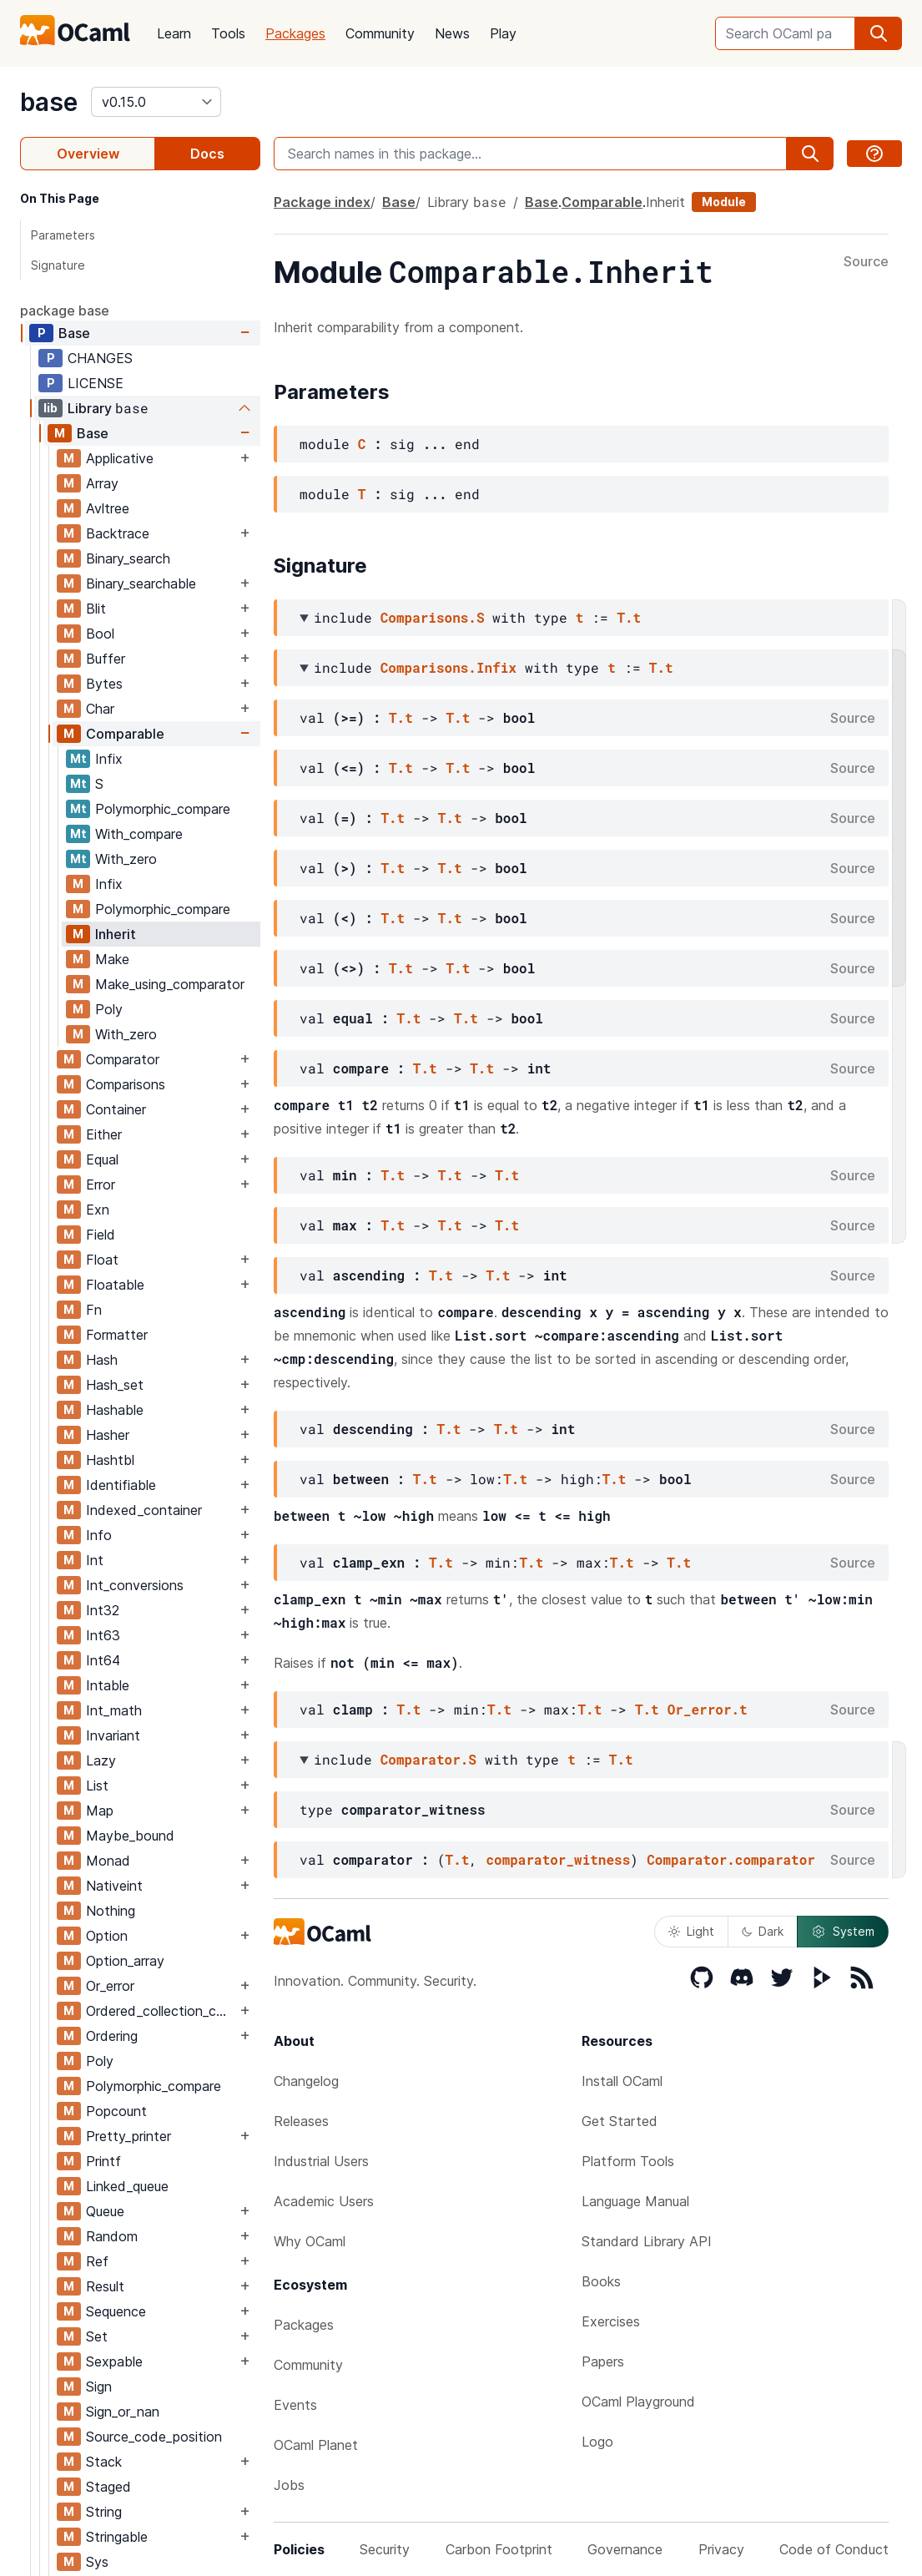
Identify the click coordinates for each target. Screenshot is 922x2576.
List (97, 1785)
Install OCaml (622, 2081)
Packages (295, 33)
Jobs (289, 2485)
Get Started (619, 2121)
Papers (603, 2361)
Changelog (306, 2081)
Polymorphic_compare (162, 809)
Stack (104, 2461)
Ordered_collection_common (161, 2011)
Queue (105, 2211)
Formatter (117, 1334)
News (452, 33)
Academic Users (324, 2201)
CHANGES (100, 358)
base (49, 102)
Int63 (103, 1635)
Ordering (112, 2036)
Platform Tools (628, 2161)
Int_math (114, 1710)
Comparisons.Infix (448, 667)
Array (102, 483)
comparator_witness (558, 1859)
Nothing (110, 1910)
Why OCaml (309, 2241)
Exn (97, 1209)
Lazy (101, 1760)
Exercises (611, 2321)
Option (107, 1935)
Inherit (115, 934)
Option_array (125, 1960)
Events (295, 2405)
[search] (878, 33)
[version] (156, 102)
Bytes (104, 683)
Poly (109, 1009)
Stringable (117, 2536)
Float (102, 1259)
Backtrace (117, 533)
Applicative (120, 458)
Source (866, 262)
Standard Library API (647, 2241)
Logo (597, 2441)
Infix (109, 758)
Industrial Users (321, 2161)
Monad (108, 1860)
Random (112, 2236)
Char (100, 708)
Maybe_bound (130, 1835)
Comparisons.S (432, 617)
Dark (762, 1931)
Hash (102, 1359)
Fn (94, 1309)
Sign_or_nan (122, 2411)
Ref (97, 2261)
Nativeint (114, 1885)
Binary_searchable (141, 583)
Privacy (721, 2549)
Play (503, 33)
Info (99, 1535)
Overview (88, 153)
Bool (100, 633)
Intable (107, 1685)
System (842, 1931)
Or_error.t (708, 1709)
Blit (96, 608)
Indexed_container (144, 1510)
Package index (322, 202)
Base (74, 333)
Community (380, 33)
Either (104, 1134)
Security (385, 2549)
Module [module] (724, 201)
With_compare (139, 834)
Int (94, 1560)
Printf (103, 2161)
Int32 (102, 1610)
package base (64, 310)
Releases (301, 2121)
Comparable (125, 733)
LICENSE (95, 383)
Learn (174, 33)
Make (112, 959)
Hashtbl (110, 1460)
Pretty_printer (128, 2136)
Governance (625, 2549)
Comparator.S (428, 1759)
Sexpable (114, 2361)
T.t (629, 617)
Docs (207, 153)
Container (116, 1109)
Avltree (107, 508)
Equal (102, 1159)
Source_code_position (154, 2436)
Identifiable (121, 1485)
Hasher (107, 1435)
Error (100, 1184)
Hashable (115, 1410)
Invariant (113, 1735)
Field (100, 1234)
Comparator (122, 1059)
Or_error (110, 1985)
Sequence (116, 2311)
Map (99, 1810)
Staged (108, 2486)
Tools (228, 33)
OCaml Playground (638, 2401)
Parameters (63, 235)
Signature (58, 265)
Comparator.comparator (731, 1859)
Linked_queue (127, 2186)
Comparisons (125, 1084)
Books (601, 2281)
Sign (99, 2386)
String (104, 2511)
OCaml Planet (316, 2445)
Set (97, 2336)
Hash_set (115, 1384)
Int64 (103, 1660)
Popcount (116, 2111)
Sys (97, 2561)
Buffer (105, 658)
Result (105, 2286)
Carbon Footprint (499, 2549)
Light (691, 1931)
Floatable (115, 1284)
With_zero (126, 859)
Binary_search (128, 558)
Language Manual (635, 2201)
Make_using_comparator (169, 984)
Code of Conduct (834, 2549)
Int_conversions (135, 1585)
